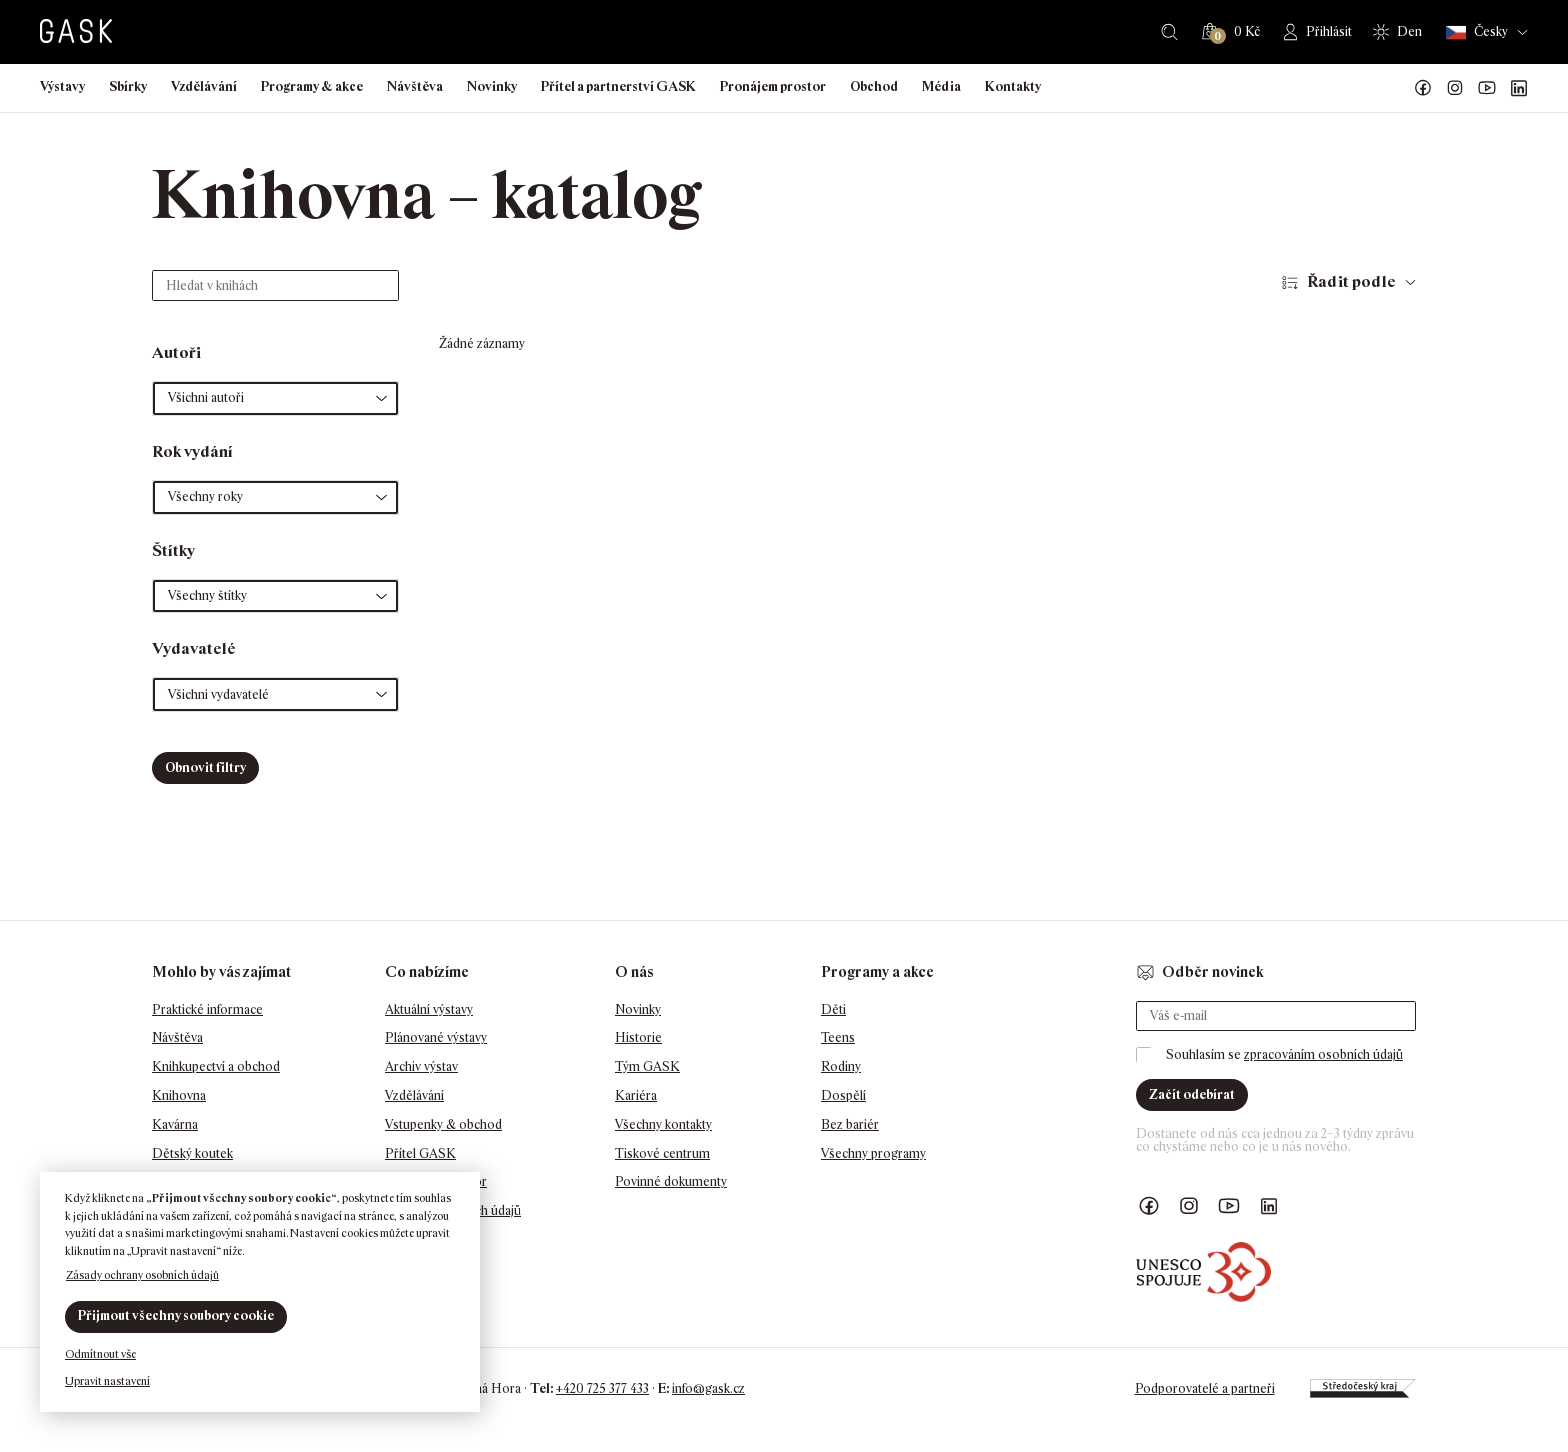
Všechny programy (873, 1153)
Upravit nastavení (107, 1381)
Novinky (492, 86)
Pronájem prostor (773, 86)
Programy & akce (312, 86)
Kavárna (175, 1124)
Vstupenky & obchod (443, 1124)
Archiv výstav (421, 1066)
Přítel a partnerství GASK (618, 86)
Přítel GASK (420, 1153)
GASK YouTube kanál (1487, 88)
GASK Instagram (1455, 88)
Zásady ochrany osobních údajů (142, 1275)
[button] (275, 398)
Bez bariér (850, 1124)
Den (1409, 31)
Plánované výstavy (436, 1037)
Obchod (874, 86)
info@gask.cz (708, 1388)
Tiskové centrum (662, 1153)
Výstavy (62, 86)
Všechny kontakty (663, 1124)
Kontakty (1013, 86)
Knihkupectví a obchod (216, 1066)
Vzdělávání (204, 86)
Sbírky (128, 86)
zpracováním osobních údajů (1323, 1054)
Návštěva (415, 86)
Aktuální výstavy (429, 1009)
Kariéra (636, 1095)
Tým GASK (647, 1066)
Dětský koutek (192, 1153)
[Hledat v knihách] (275, 285)
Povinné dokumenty (671, 1181)
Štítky (173, 550)
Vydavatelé (194, 648)
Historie (638, 1037)
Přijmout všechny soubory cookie (176, 1315)
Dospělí (843, 1095)
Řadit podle (1351, 281)
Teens (838, 1037)
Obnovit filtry (205, 767)
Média (941, 86)
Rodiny (841, 1066)
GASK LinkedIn (1519, 88)
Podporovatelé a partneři (1205, 1388)
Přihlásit (1329, 31)
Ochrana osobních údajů (453, 1210)
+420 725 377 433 (602, 1388)
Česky (1477, 32)
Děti (833, 1009)
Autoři (176, 352)
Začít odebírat (1192, 1094)
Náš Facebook (1423, 88)
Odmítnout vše (100, 1354)
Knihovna (179, 1095)
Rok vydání (192, 451)
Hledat (1169, 32)
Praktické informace (207, 1009)
